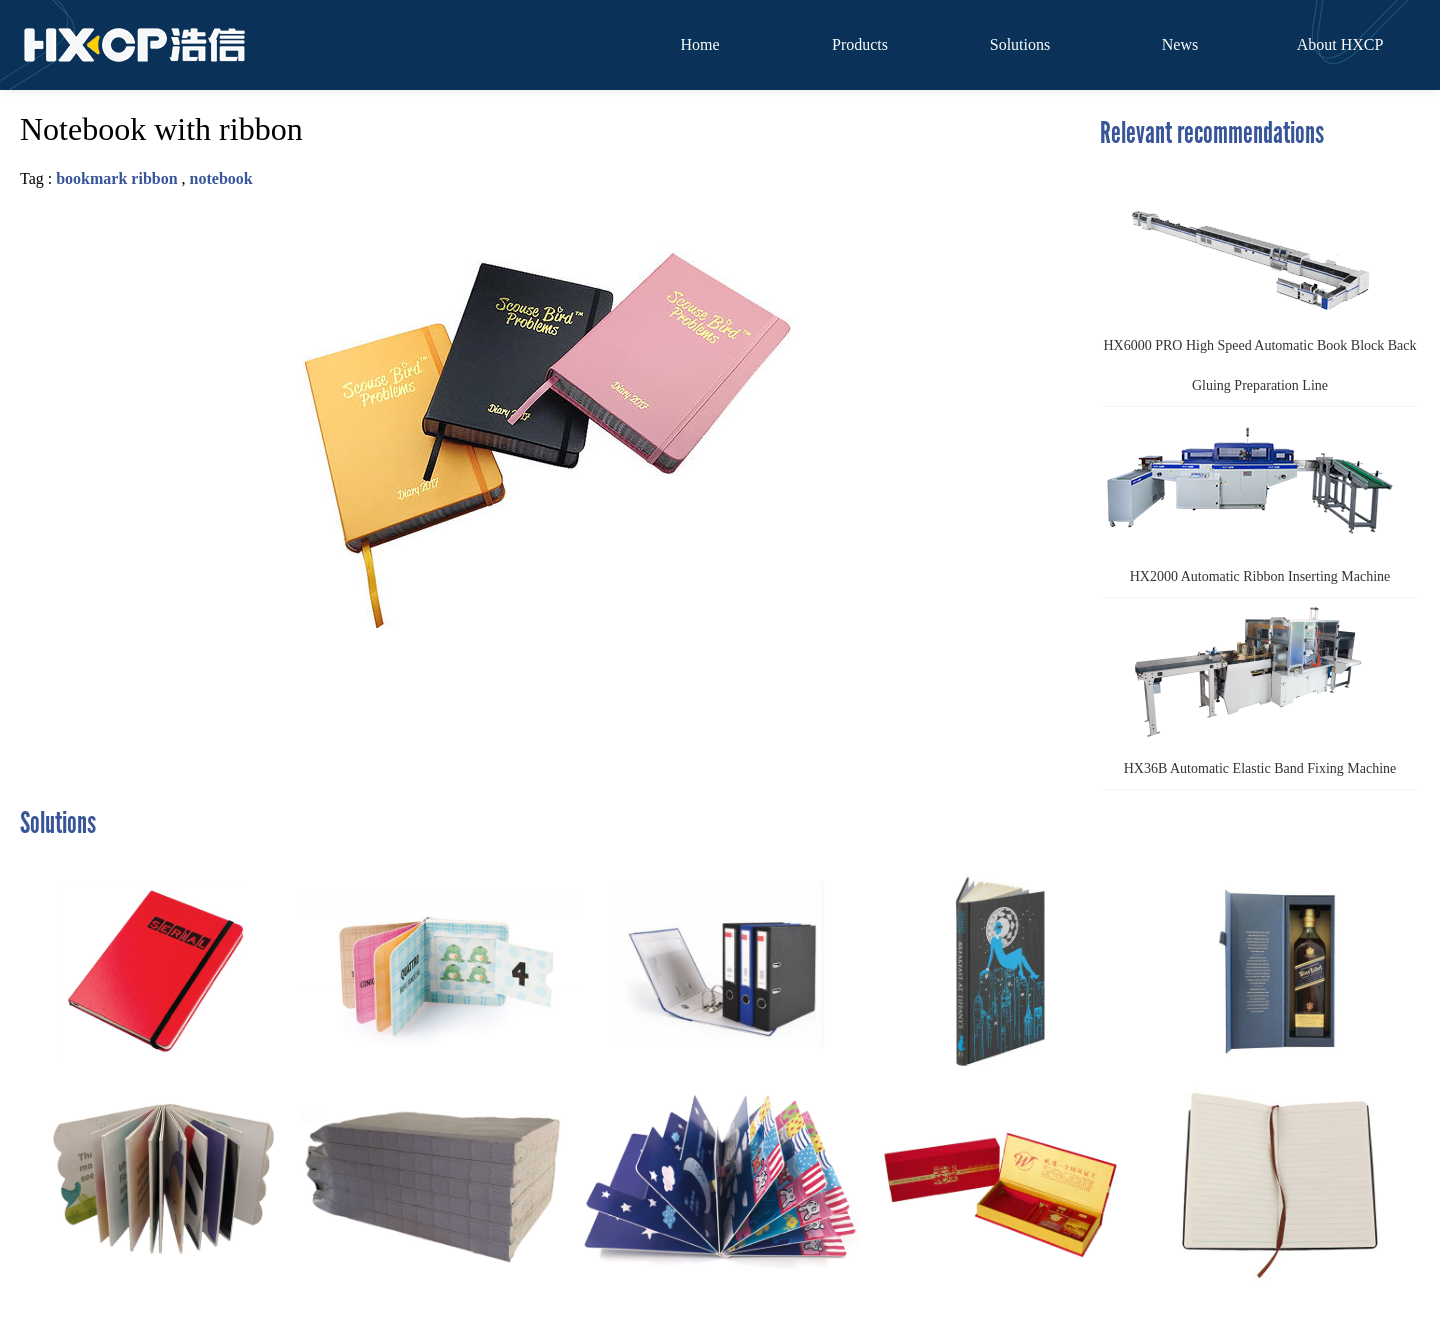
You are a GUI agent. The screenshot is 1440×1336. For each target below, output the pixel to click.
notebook (221, 178)
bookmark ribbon (116, 178)
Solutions (1020, 44)
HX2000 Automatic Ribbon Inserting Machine (1250, 495)
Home (699, 44)
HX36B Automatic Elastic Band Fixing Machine (1250, 687)
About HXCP (1340, 44)
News (1180, 44)
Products (860, 44)
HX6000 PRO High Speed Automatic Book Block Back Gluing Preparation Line (1258, 284)
